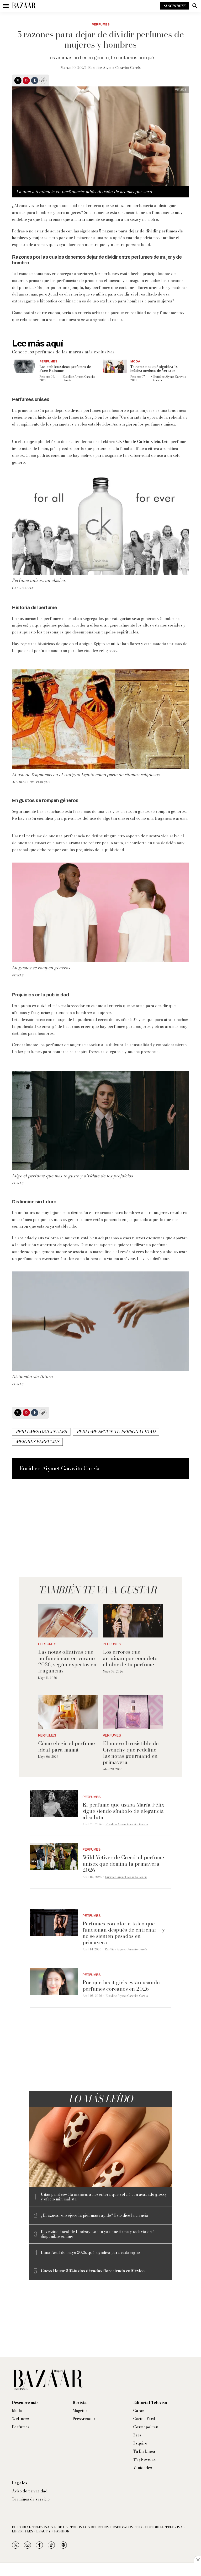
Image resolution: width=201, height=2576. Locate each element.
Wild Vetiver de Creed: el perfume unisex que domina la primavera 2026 (123, 1863)
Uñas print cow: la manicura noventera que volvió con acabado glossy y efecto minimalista (104, 2196)
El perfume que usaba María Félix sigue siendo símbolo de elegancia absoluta (123, 1811)
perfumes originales (41, 1431)
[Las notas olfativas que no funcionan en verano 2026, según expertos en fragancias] (68, 1620)
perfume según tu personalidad (116, 1431)
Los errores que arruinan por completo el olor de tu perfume (130, 1658)
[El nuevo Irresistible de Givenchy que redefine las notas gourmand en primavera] (133, 1712)
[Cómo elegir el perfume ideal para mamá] (68, 1712)
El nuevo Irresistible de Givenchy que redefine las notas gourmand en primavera (131, 1752)
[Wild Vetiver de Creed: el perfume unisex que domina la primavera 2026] (54, 1856)
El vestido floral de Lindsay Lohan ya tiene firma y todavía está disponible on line (98, 2234)
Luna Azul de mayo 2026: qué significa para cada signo (90, 2252)
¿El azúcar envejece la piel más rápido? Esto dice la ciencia (94, 2215)
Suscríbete (174, 6)
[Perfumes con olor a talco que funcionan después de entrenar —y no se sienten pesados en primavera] (54, 1922)
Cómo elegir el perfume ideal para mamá (66, 1746)
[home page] (24, 6)
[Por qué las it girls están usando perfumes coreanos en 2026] (54, 1981)
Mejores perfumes (37, 1441)
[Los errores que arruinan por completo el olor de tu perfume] (133, 1620)
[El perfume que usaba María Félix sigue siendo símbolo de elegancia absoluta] (54, 1803)
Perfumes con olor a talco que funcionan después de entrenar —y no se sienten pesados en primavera (124, 1932)
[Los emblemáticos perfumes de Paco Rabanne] (24, 366)
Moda (135, 361)
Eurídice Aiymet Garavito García (114, 67)
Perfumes (101, 24)
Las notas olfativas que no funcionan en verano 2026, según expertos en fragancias (67, 1661)
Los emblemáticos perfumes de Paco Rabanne (65, 368)
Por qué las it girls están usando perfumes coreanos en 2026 (121, 1985)
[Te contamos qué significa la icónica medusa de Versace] (115, 366)
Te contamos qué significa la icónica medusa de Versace (154, 368)
